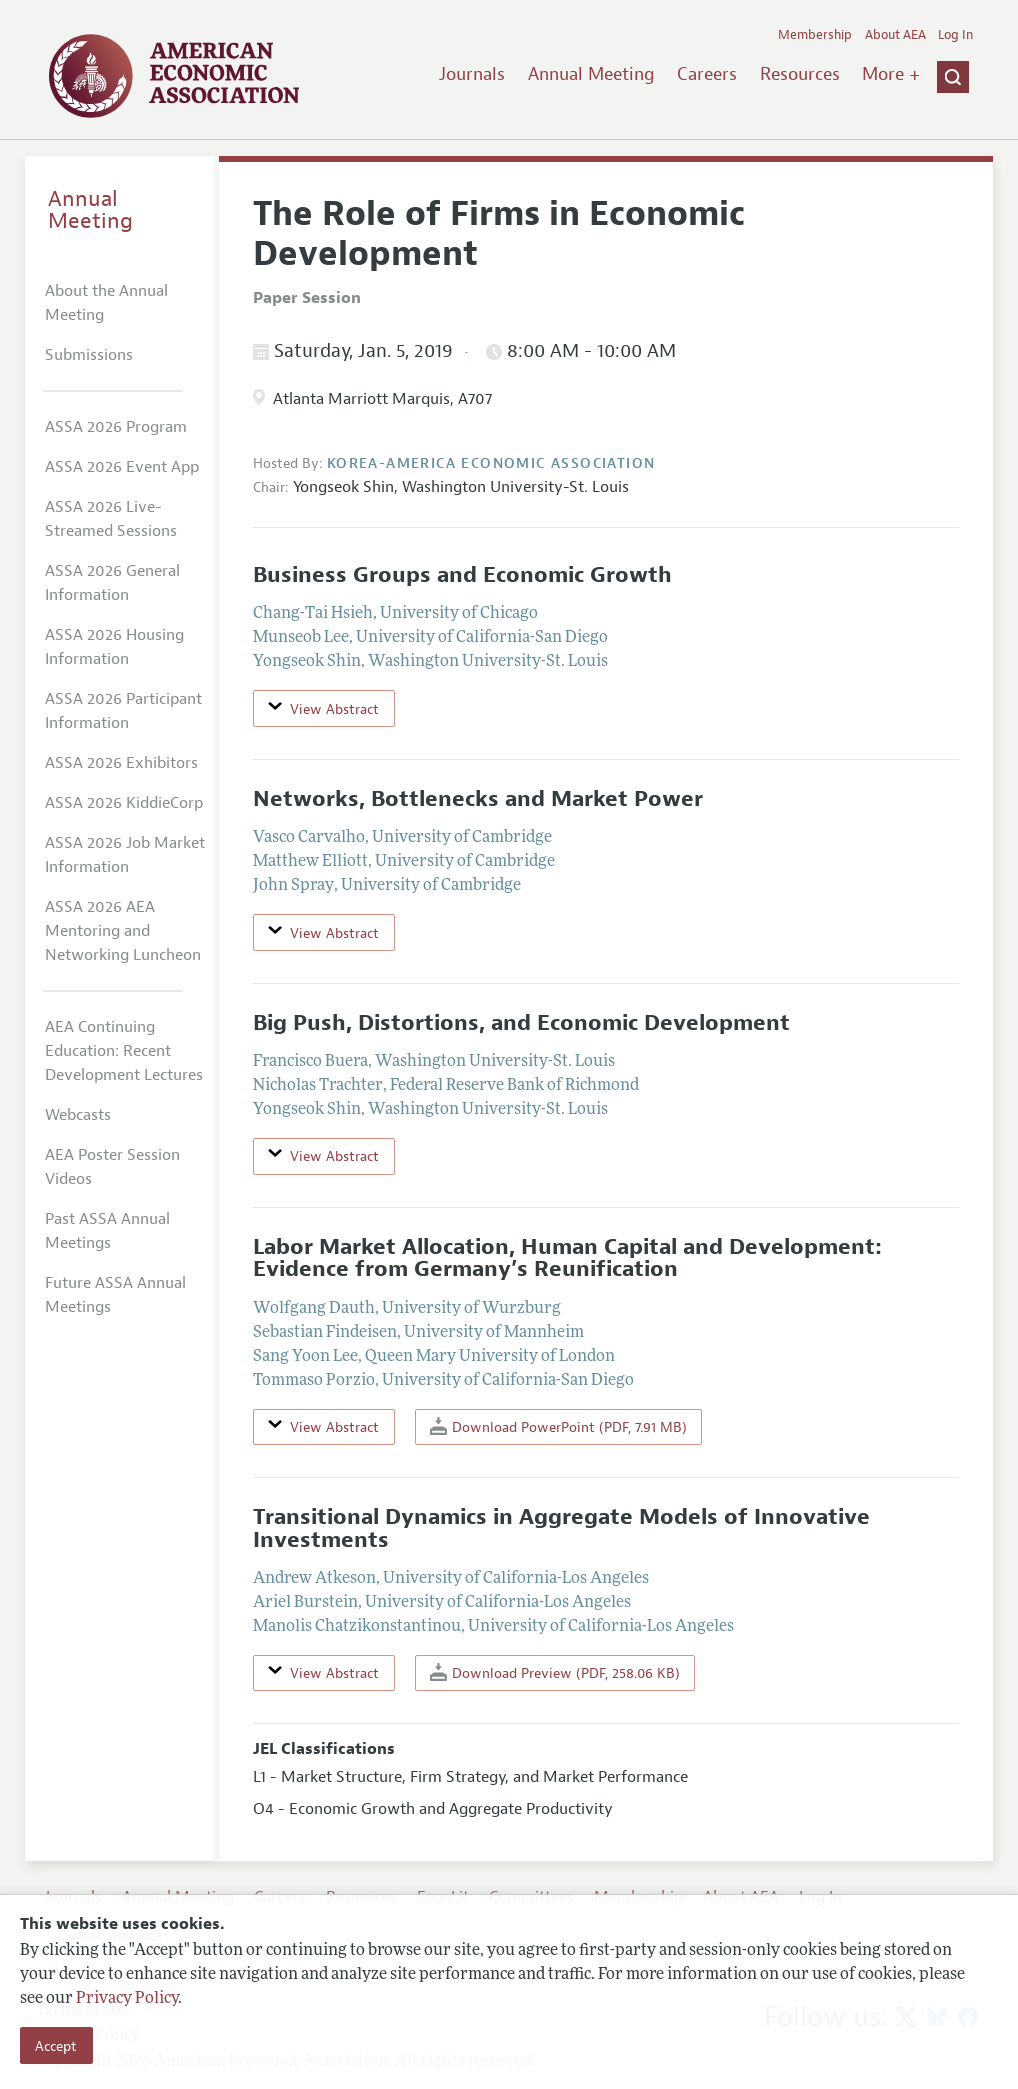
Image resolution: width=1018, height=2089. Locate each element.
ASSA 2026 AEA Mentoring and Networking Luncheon (123, 931)
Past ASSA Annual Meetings (107, 1231)
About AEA (895, 35)
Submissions (89, 355)
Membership (815, 35)
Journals (472, 74)
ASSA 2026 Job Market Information (125, 855)
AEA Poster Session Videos (112, 1167)
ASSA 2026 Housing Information (114, 647)
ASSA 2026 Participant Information (123, 711)
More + (891, 74)
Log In (955, 35)
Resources (800, 74)
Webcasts (78, 1115)
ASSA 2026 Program (116, 427)
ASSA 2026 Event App (122, 467)
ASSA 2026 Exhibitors (121, 763)
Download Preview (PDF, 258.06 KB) (555, 1672)
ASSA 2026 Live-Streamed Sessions (111, 519)
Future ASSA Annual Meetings (115, 1295)
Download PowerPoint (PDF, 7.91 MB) (558, 1426)
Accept (56, 2046)
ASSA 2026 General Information (112, 583)
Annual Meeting (591, 74)
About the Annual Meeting (106, 303)
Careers (707, 74)
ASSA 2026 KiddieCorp (124, 803)
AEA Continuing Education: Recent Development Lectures (124, 1051)
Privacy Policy (127, 1999)
